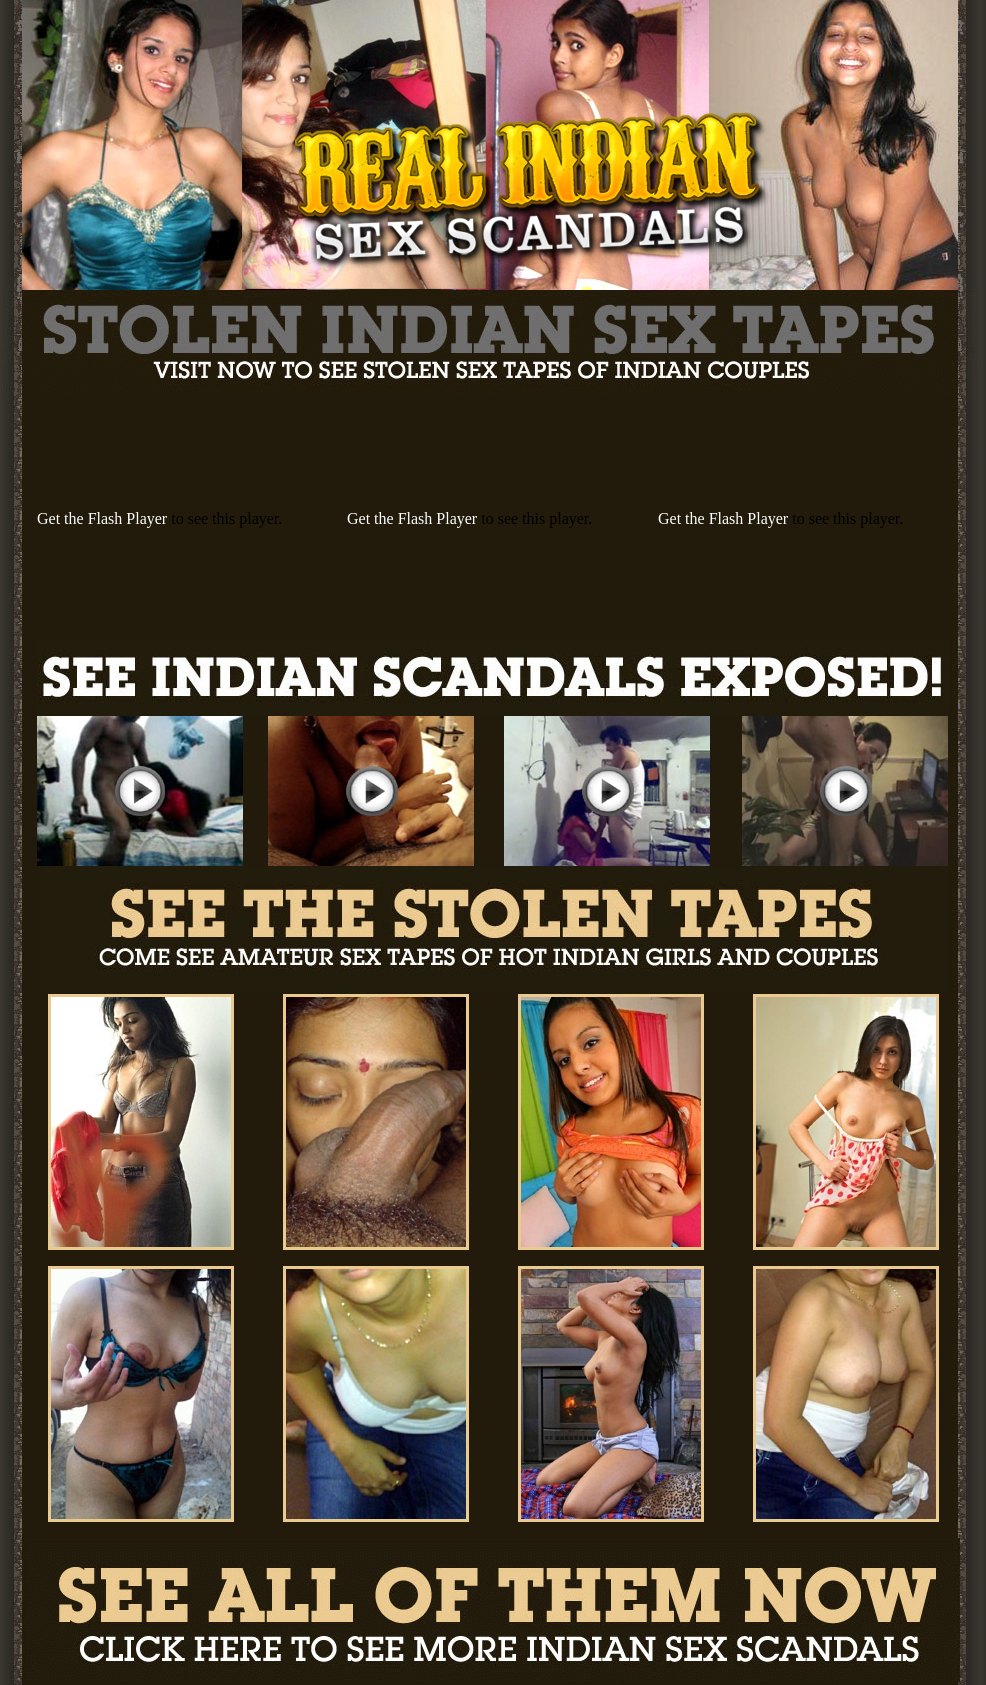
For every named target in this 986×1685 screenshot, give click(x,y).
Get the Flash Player (102, 518)
